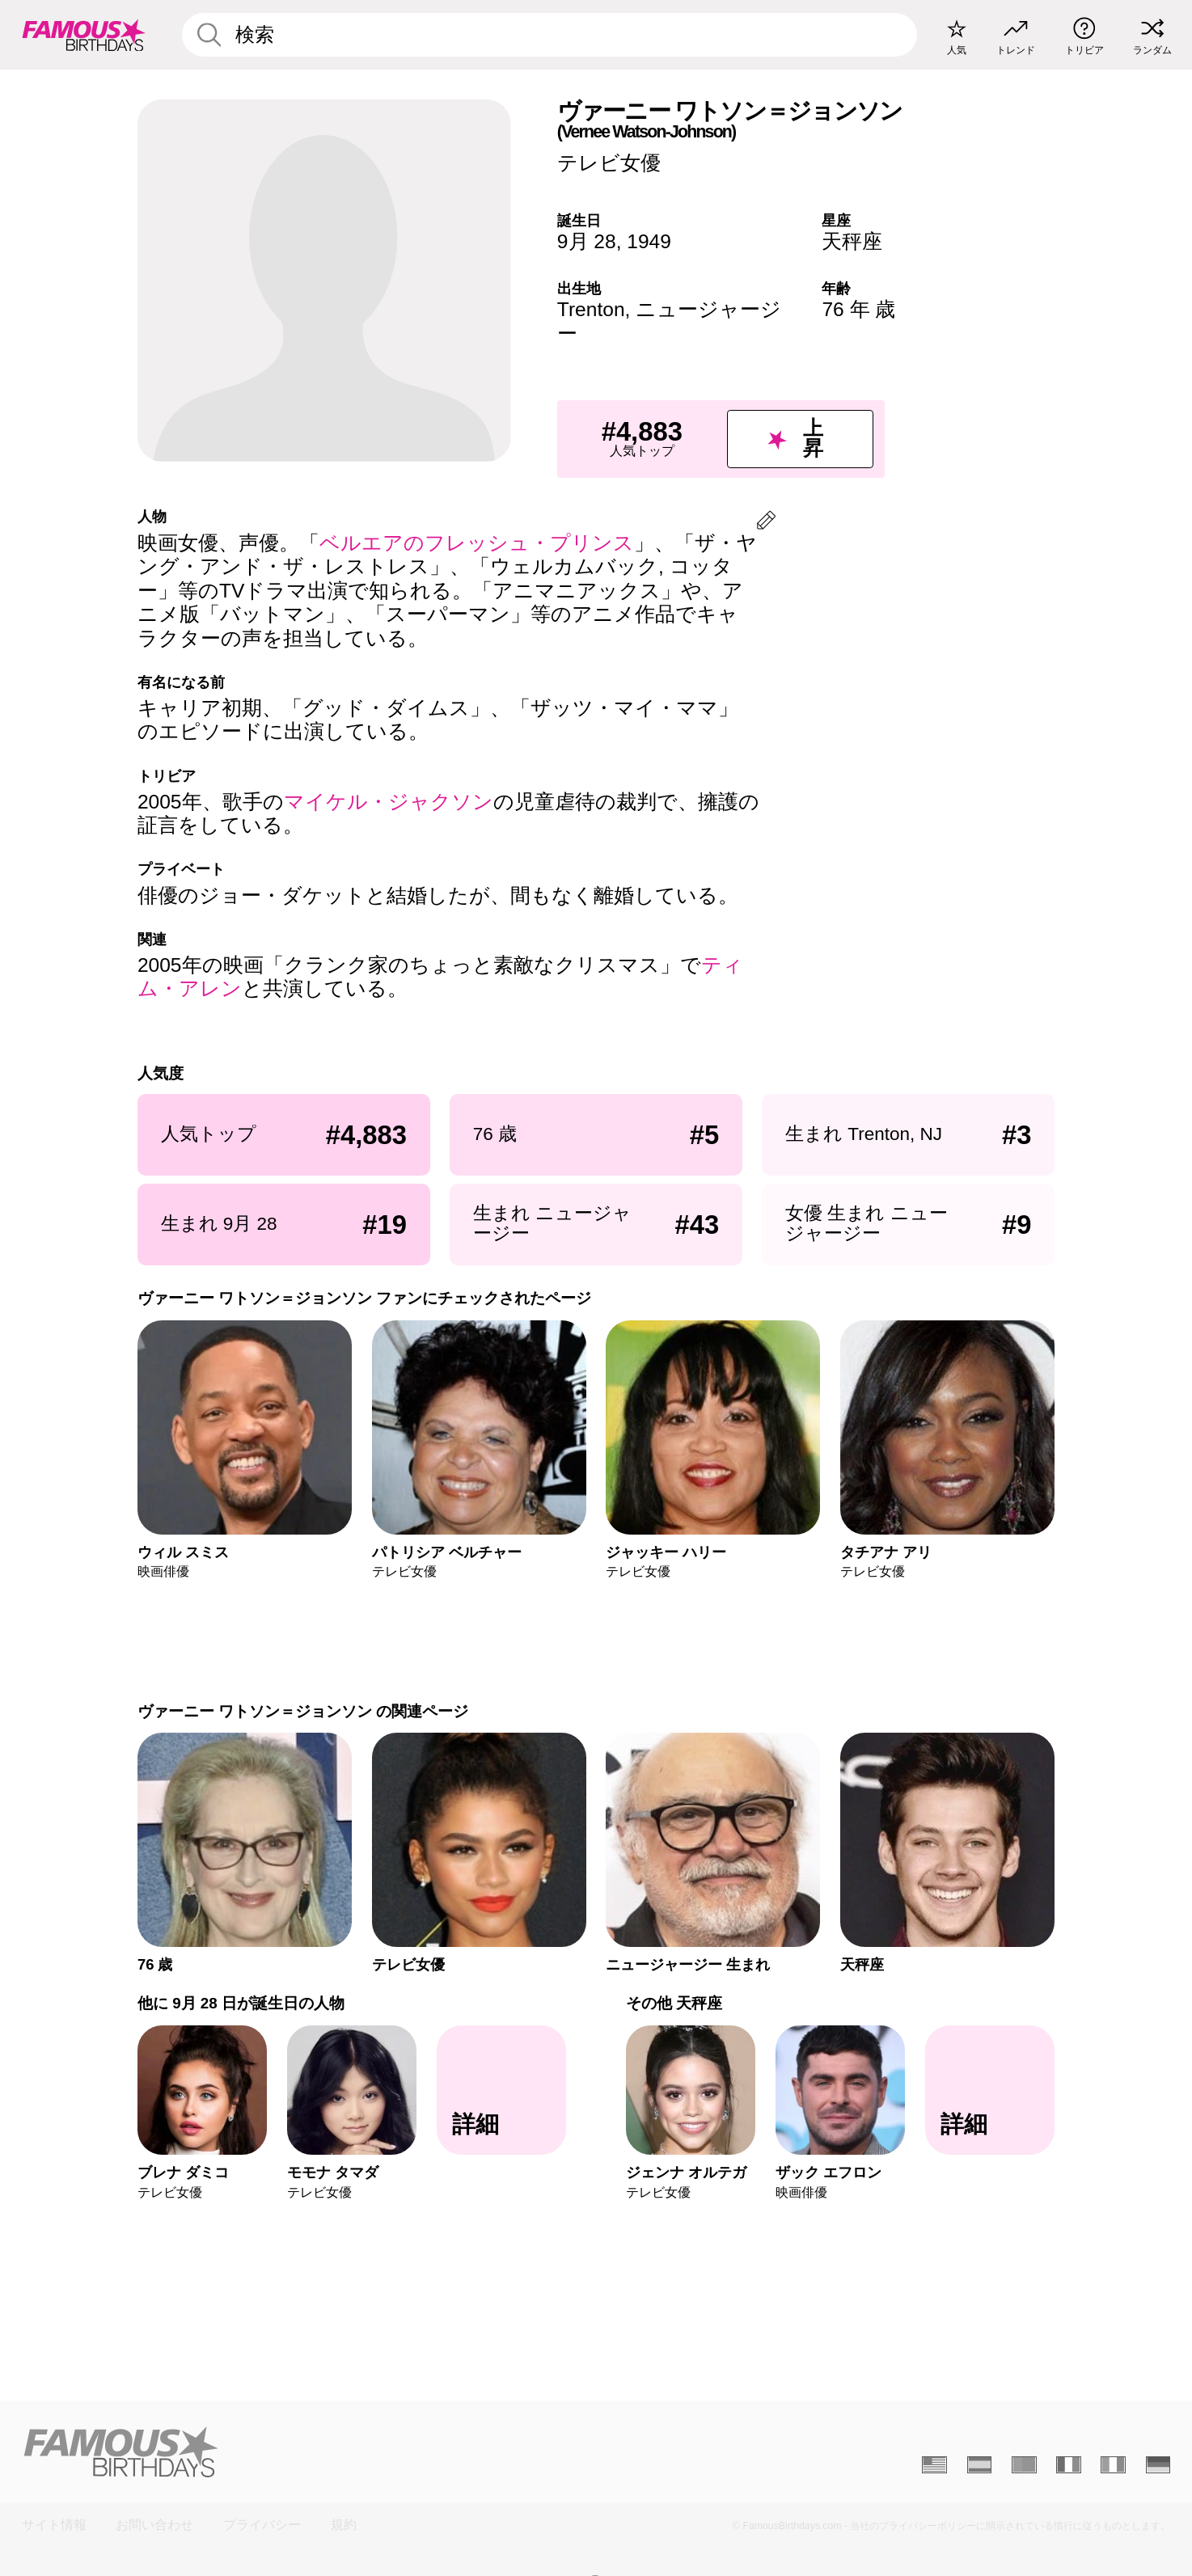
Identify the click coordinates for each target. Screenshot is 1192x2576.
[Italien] (1113, 2464)
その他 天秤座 (674, 2003)
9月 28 (586, 241)
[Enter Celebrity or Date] (549, 35)
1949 (649, 241)
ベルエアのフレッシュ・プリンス (476, 543)
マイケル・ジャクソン (388, 802)
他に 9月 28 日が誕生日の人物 (240, 2003)
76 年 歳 (858, 309)
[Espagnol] (979, 2464)
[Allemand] (1158, 2464)
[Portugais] (1024, 2464)
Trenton (591, 309)
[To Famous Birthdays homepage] (84, 34)
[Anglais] (934, 2464)
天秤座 (852, 241)
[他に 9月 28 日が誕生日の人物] (501, 2090)
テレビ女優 (609, 163)
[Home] (304, 2451)
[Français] (1068, 2464)
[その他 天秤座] (990, 2090)
